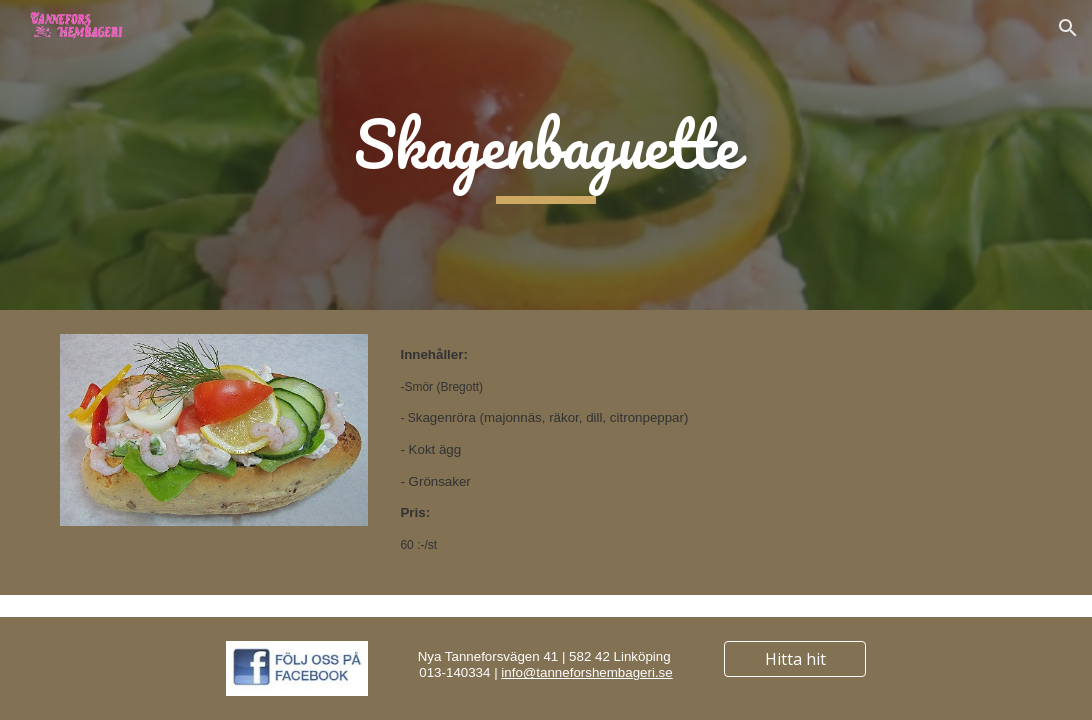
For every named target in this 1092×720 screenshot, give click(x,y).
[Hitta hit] (794, 659)
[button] (1068, 28)
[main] (545, 155)
